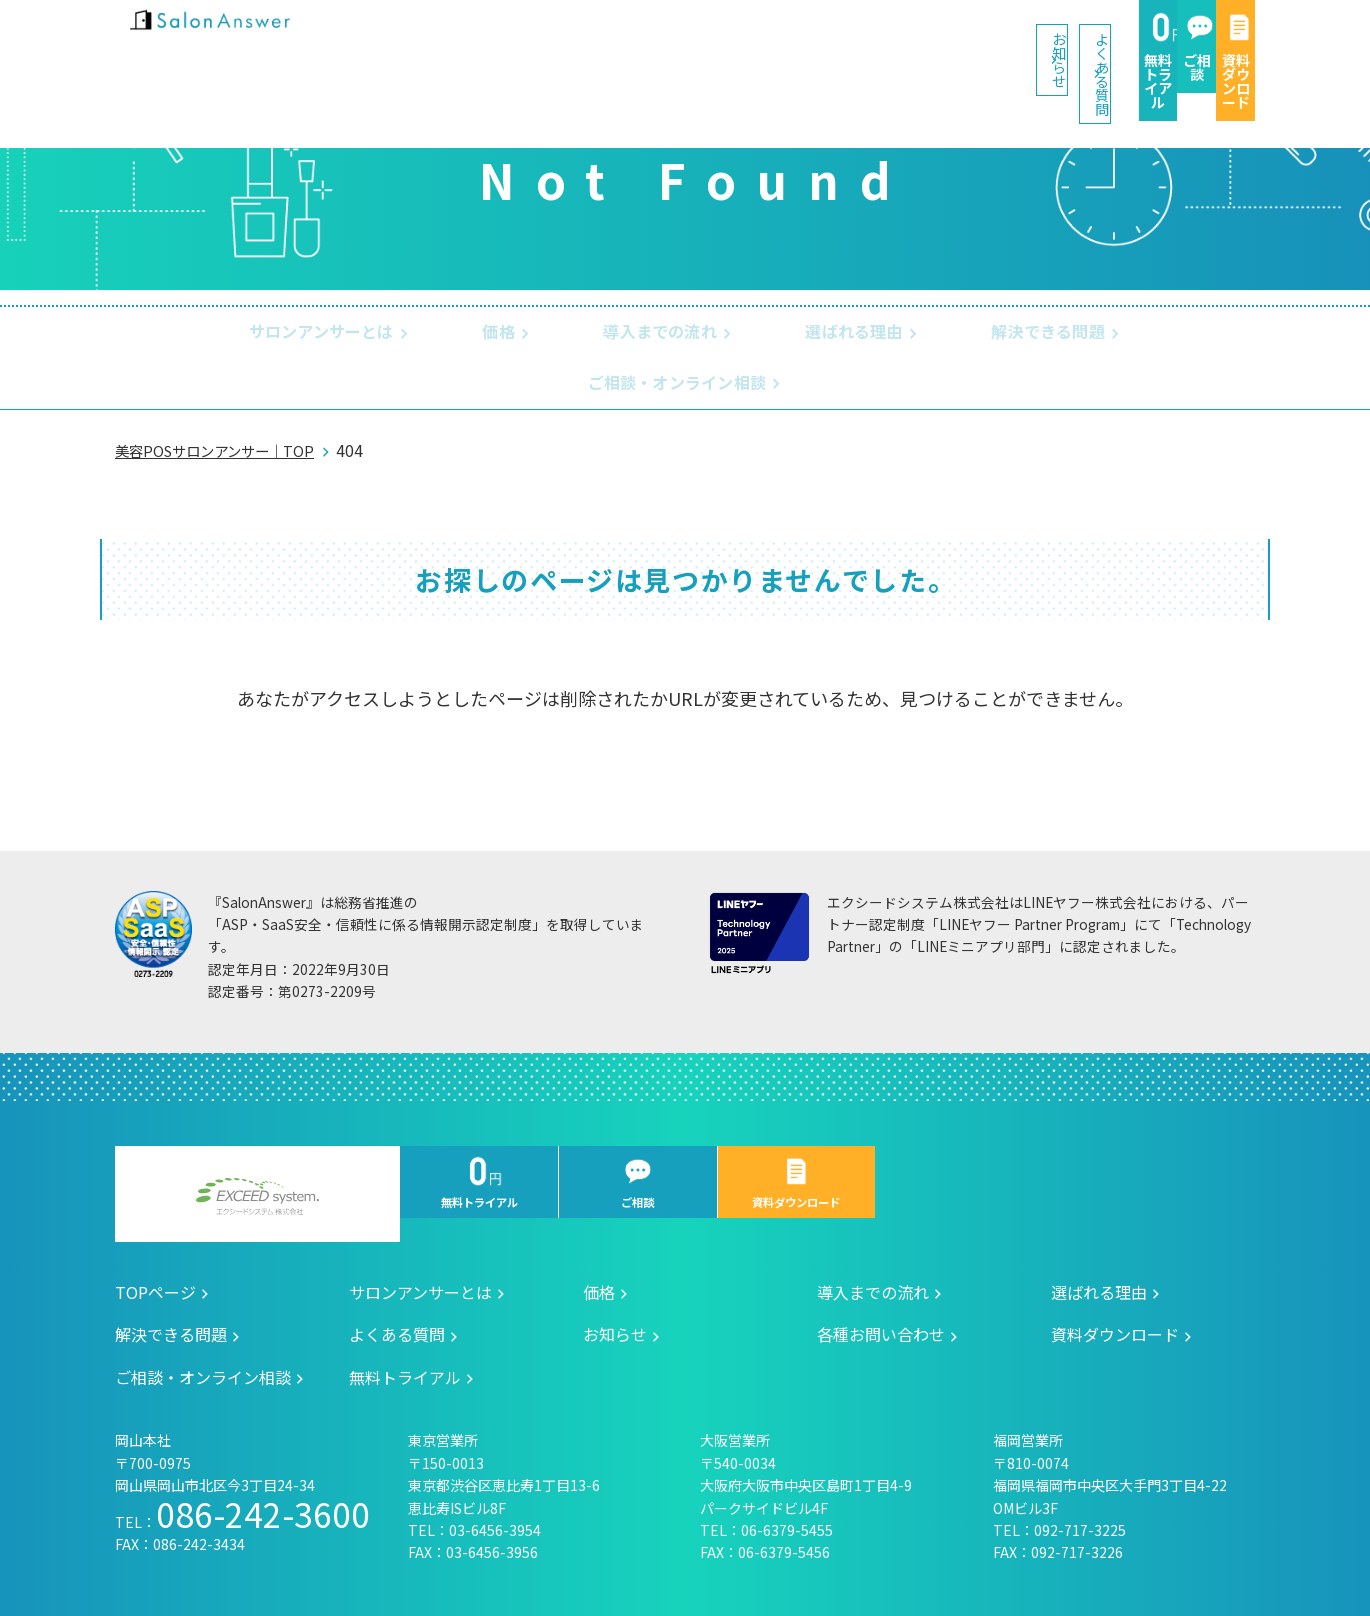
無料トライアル (914, 41)
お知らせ (592, 39)
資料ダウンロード (1187, 41)
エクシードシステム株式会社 (257, 1151)
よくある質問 (747, 39)
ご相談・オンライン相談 (1107, 334)
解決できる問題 (888, 334)
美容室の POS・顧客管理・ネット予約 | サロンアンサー (245, 39)
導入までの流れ (533, 334)
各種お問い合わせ (881, 1289)
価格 (389, 334)
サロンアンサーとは (229, 334)
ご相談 (1051, 41)
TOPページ (155, 1247)
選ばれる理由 (710, 334)
